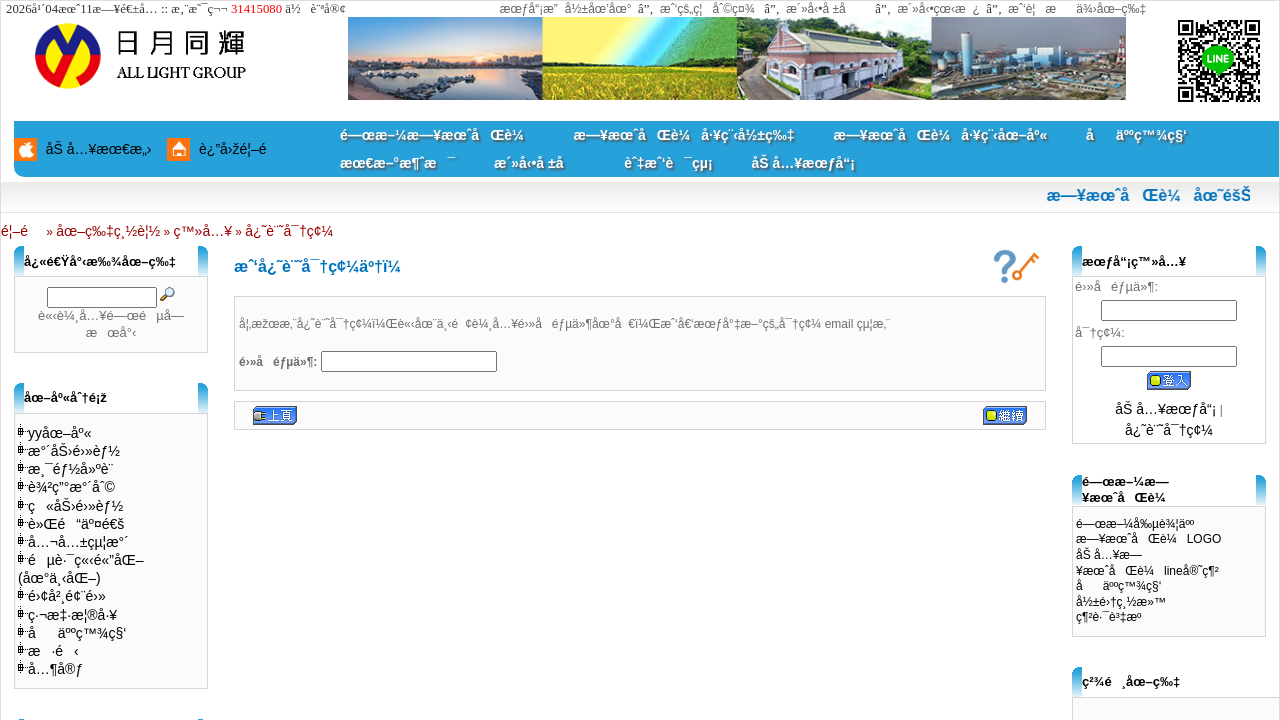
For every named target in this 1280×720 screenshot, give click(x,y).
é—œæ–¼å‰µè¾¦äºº (1135, 524)
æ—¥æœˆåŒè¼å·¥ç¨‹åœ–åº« (940, 135)
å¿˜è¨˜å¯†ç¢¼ (289, 231)
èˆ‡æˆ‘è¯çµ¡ (668, 163)
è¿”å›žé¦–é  (240, 149)
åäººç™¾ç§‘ (1136, 135)
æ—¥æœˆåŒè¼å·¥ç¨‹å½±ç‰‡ (683, 135)
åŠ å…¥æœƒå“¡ (802, 163)
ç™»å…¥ (203, 231)
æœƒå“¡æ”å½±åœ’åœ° (566, 9)
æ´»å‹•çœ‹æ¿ (938, 9)
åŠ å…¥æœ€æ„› (99, 149)
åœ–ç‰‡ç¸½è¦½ (108, 231)
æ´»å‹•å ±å (825, 9)
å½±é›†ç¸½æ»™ (1121, 602)
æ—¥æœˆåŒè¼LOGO (1148, 539)
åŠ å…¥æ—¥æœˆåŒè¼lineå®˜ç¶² (1147, 563)
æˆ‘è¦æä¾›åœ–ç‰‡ (1077, 9)
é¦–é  (22, 231)
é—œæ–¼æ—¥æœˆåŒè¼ (437, 135)
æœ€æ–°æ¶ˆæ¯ (397, 163)
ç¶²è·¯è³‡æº (1113, 617)
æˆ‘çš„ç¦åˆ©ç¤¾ (707, 9)
